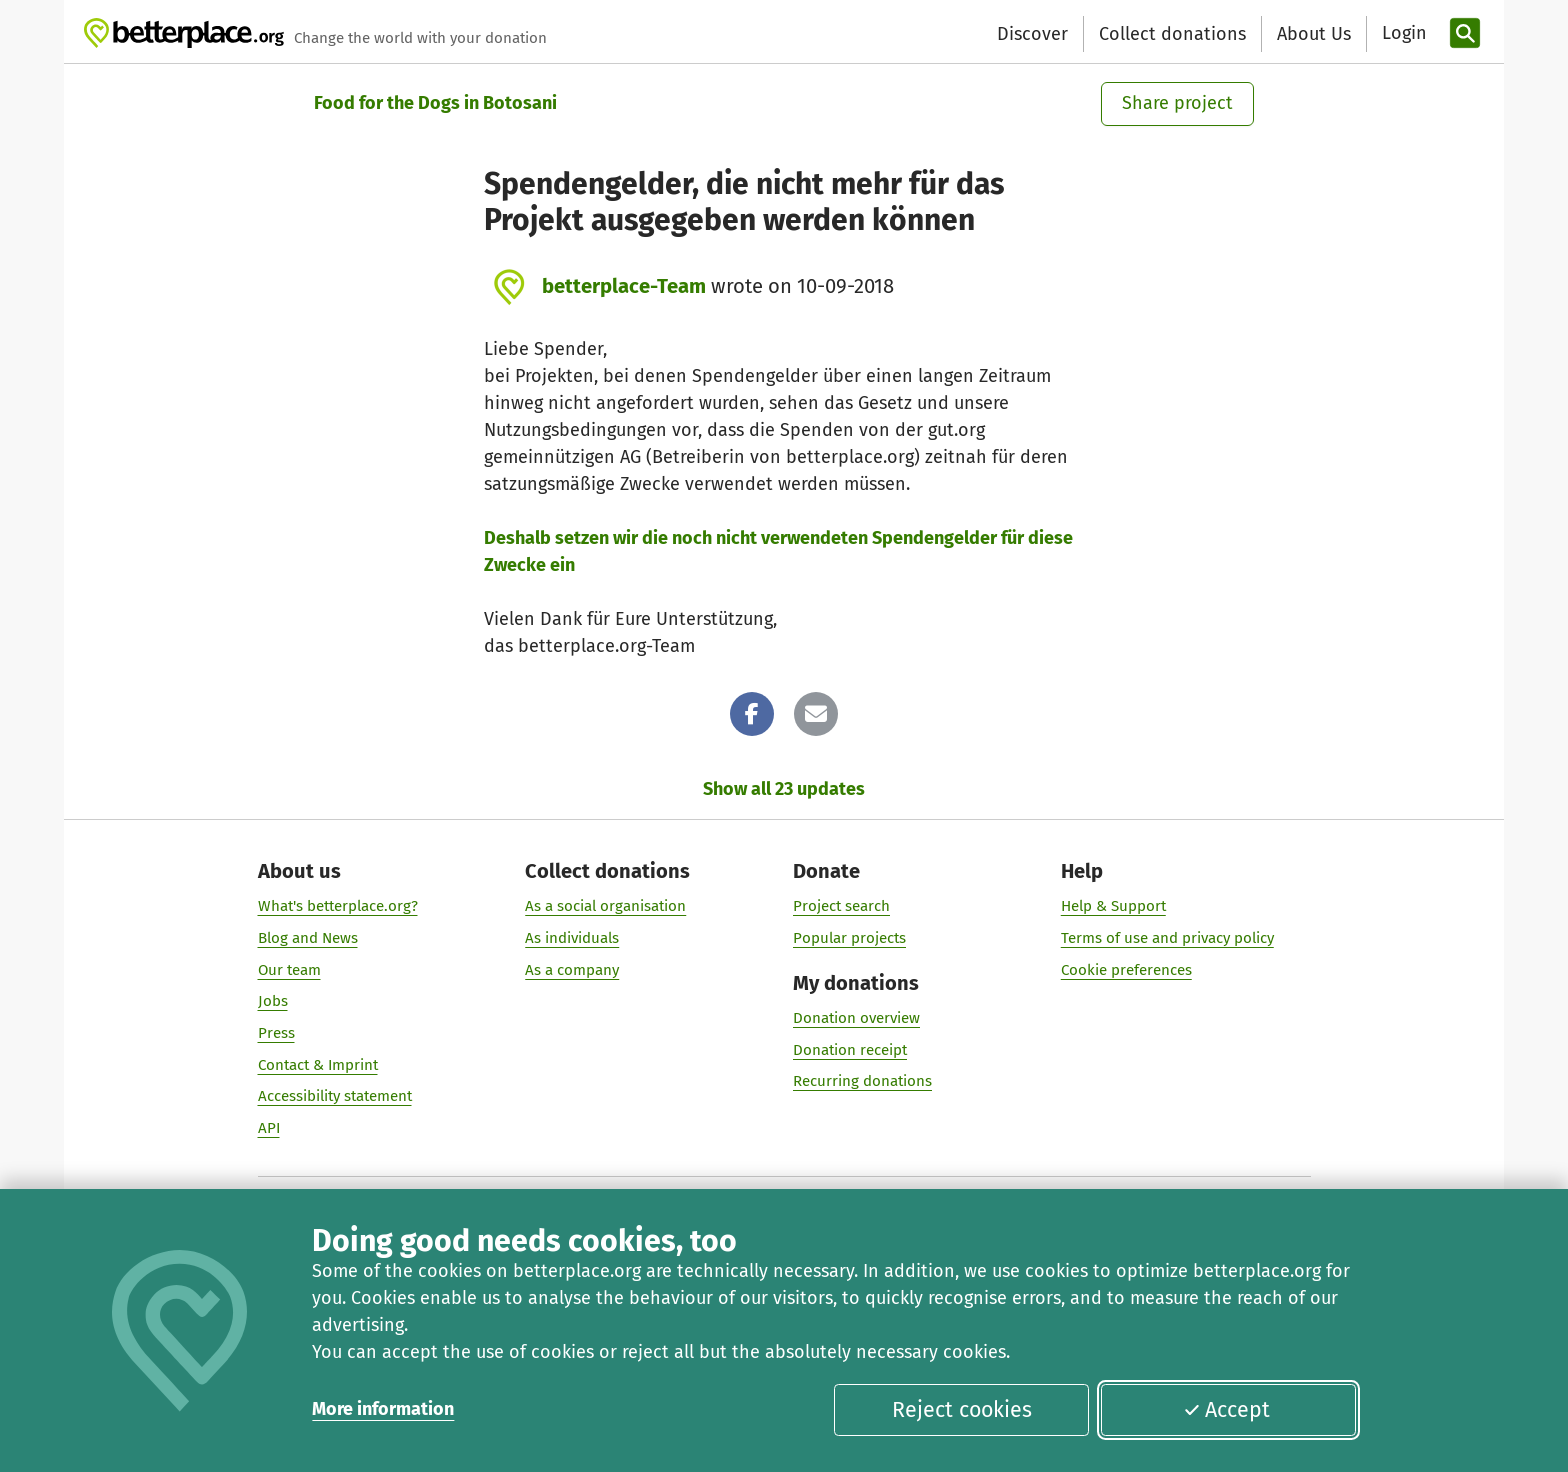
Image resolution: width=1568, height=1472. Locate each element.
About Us (1314, 34)
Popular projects (849, 937)
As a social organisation (605, 906)
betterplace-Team (624, 286)
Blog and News (308, 937)
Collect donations (1172, 34)
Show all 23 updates (784, 789)
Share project (1177, 103)
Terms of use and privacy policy (1167, 937)
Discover (1032, 34)
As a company (572, 969)
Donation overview (856, 1017)
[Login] (1402, 33)
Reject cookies (962, 1410)
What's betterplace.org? (338, 906)
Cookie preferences (1126, 969)
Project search (841, 906)
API (269, 1128)
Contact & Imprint (318, 1064)
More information (383, 1409)
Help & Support (1113, 906)
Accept (1227, 1410)
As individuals (572, 937)
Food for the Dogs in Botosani (435, 103)
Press (276, 1033)
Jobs (273, 1001)
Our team (289, 969)
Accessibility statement (335, 1096)
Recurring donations (862, 1081)
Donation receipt (850, 1049)
